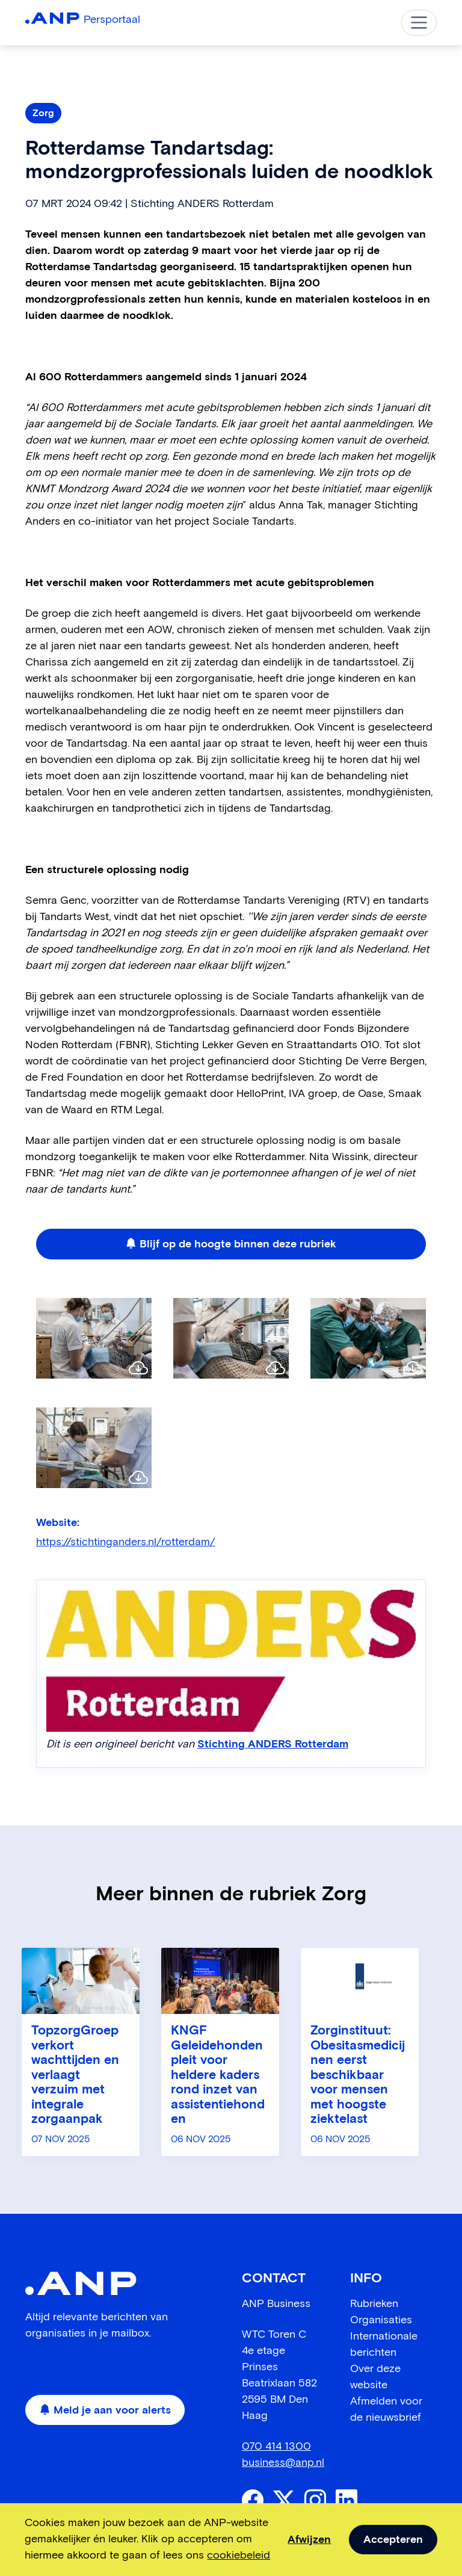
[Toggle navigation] (419, 23)
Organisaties (381, 2320)
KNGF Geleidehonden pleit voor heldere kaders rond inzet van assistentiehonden (218, 2075)
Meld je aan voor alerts (105, 2410)
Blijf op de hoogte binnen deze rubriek (231, 1244)
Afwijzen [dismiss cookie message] (309, 2539)
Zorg (43, 113)
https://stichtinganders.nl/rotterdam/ (125, 1542)
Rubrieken (374, 2304)
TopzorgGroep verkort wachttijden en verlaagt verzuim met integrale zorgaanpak (75, 2075)
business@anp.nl (283, 2462)
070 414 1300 (276, 2446)
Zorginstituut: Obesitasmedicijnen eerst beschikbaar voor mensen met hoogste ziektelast (357, 2075)
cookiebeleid (238, 2555)
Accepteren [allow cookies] (393, 2539)
